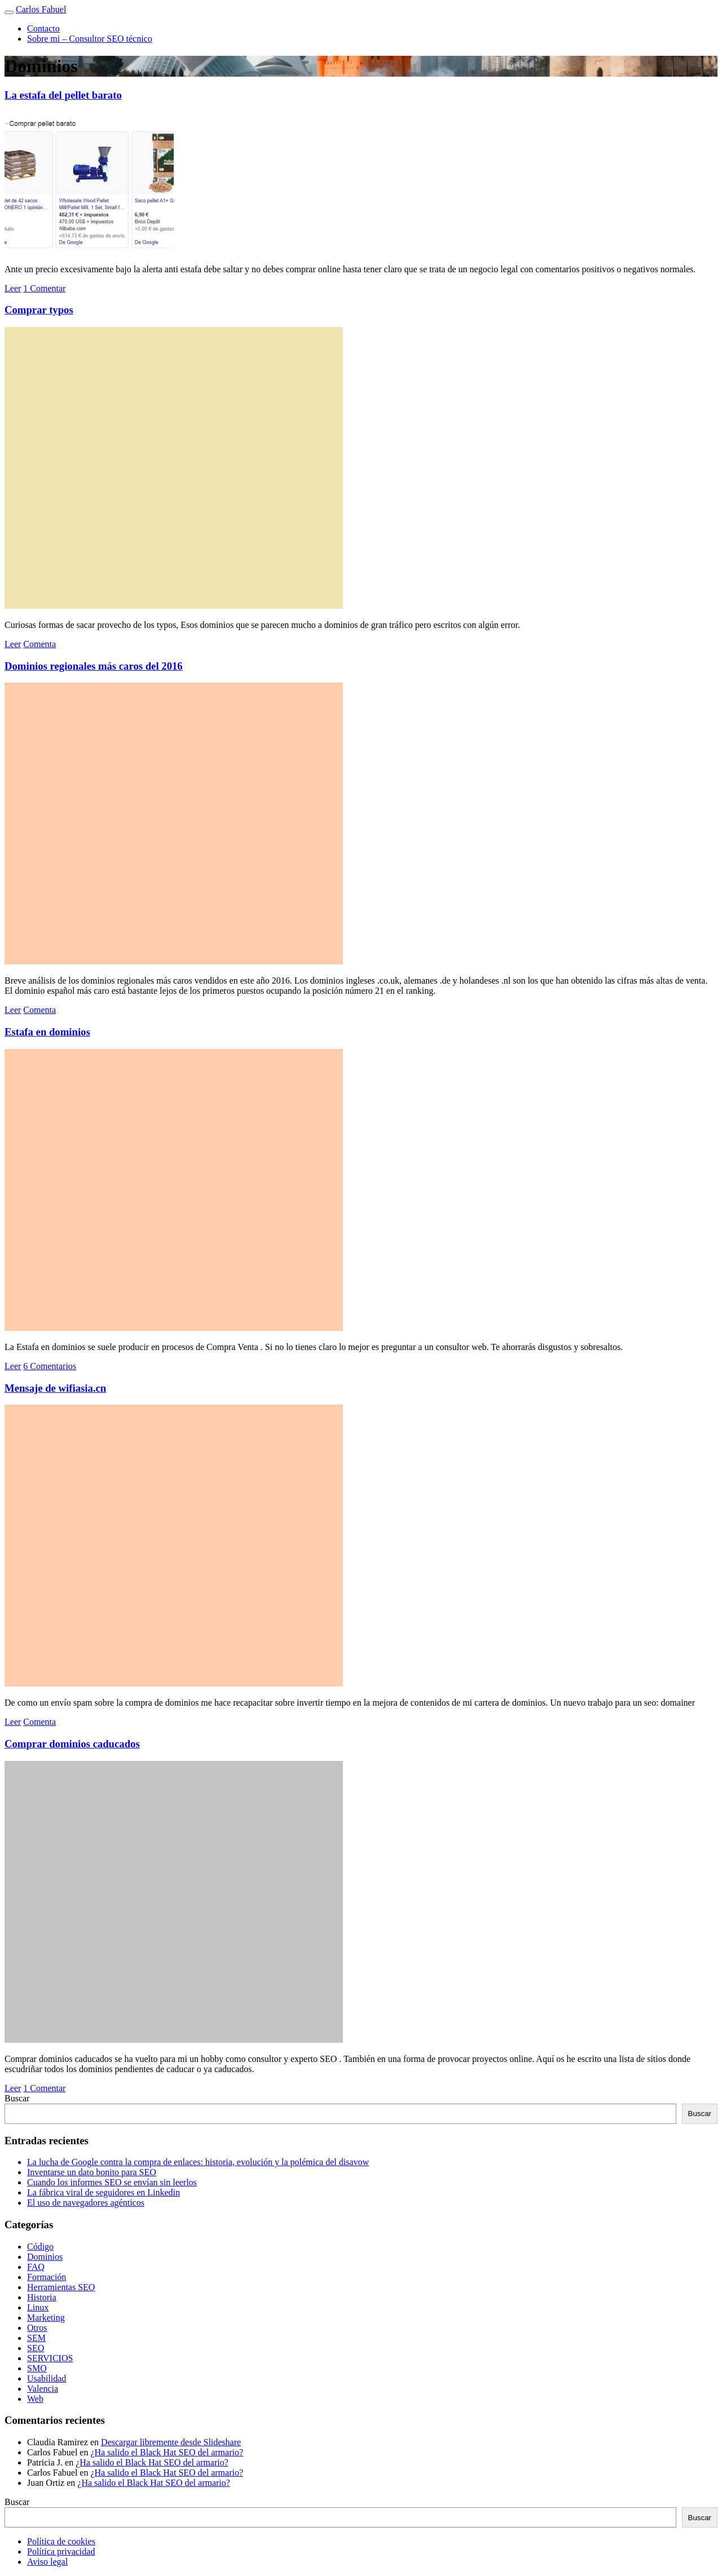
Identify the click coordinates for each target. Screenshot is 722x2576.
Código (40, 2246)
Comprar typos (39, 310)
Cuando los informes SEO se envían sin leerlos (112, 2182)
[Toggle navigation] (9, 12)
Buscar (17, 2098)
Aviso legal (47, 2561)
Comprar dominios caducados (72, 1744)
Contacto (43, 28)
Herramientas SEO (61, 2287)
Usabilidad (46, 2378)
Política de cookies (61, 2541)
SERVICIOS (50, 2358)
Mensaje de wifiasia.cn (55, 1388)
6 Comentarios (49, 1366)
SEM (36, 2338)
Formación (46, 2277)
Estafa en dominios (47, 1032)
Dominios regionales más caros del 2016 (94, 666)
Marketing (46, 2317)
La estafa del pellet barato (63, 95)
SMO (37, 2368)
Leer (13, 288)
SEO (35, 2348)
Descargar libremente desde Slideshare (171, 2442)
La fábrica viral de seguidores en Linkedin (103, 2192)
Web (35, 2399)
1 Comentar (44, 288)
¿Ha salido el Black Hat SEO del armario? (166, 2452)
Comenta (39, 644)
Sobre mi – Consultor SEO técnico (89, 38)
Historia (41, 2297)
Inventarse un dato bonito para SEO (91, 2172)
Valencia (42, 2388)
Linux (38, 2307)
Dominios (45, 2256)
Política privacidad (61, 2551)
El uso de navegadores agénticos (85, 2202)
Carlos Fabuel (41, 9)
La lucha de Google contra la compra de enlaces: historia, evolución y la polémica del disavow (198, 2162)
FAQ (36, 2267)
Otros (37, 2327)
